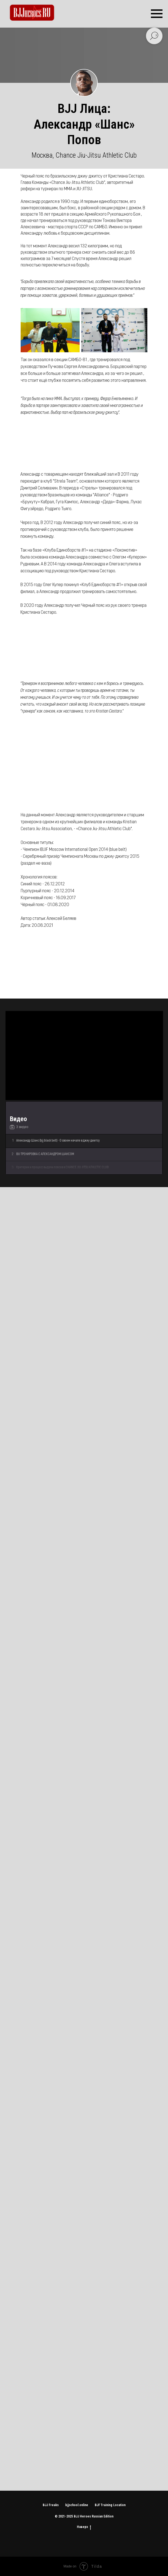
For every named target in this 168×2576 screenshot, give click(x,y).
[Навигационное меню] (156, 13)
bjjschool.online (76, 2505)
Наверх (84, 2527)
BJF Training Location (110, 2505)
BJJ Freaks (51, 2505)
